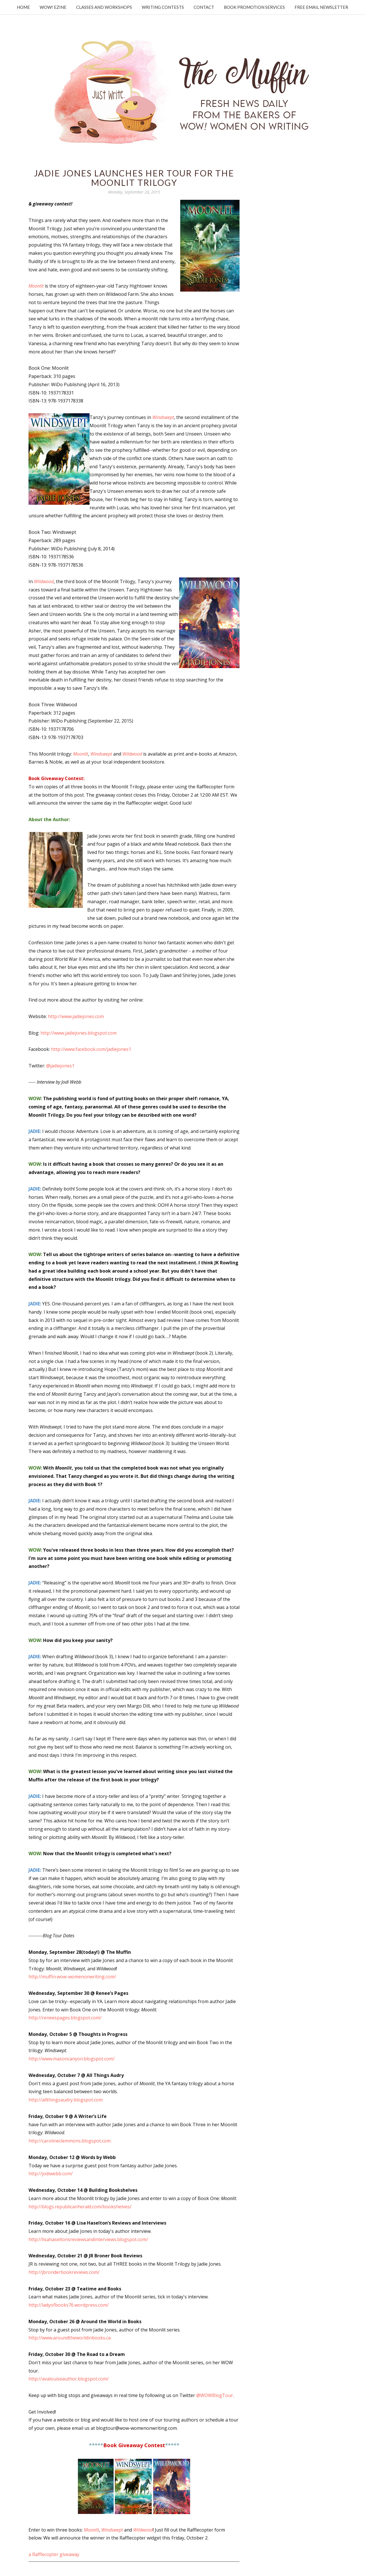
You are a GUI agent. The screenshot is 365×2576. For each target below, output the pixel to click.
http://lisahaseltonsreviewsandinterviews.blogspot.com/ (88, 2239)
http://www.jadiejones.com (76, 1016)
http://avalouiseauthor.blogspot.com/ (69, 2379)
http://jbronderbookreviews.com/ (64, 2272)
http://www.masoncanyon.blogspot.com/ (72, 2059)
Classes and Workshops (104, 7)
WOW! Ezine (53, 7)
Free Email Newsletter (321, 7)
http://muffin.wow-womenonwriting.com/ (72, 1976)
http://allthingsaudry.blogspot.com (66, 2100)
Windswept (163, 417)
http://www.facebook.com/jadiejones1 (91, 1049)
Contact (204, 7)
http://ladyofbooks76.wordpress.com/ (69, 2305)
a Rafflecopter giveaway (54, 2554)
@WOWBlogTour (214, 2395)
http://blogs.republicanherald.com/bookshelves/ (80, 2206)
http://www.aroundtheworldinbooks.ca (70, 2338)
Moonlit (36, 286)
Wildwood (44, 581)
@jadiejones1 (60, 1066)
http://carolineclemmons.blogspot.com (70, 2141)
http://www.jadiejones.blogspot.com (78, 1033)
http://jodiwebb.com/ (51, 2173)
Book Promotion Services (254, 7)
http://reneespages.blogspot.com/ (65, 2018)
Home (23, 7)
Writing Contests (163, 7)
